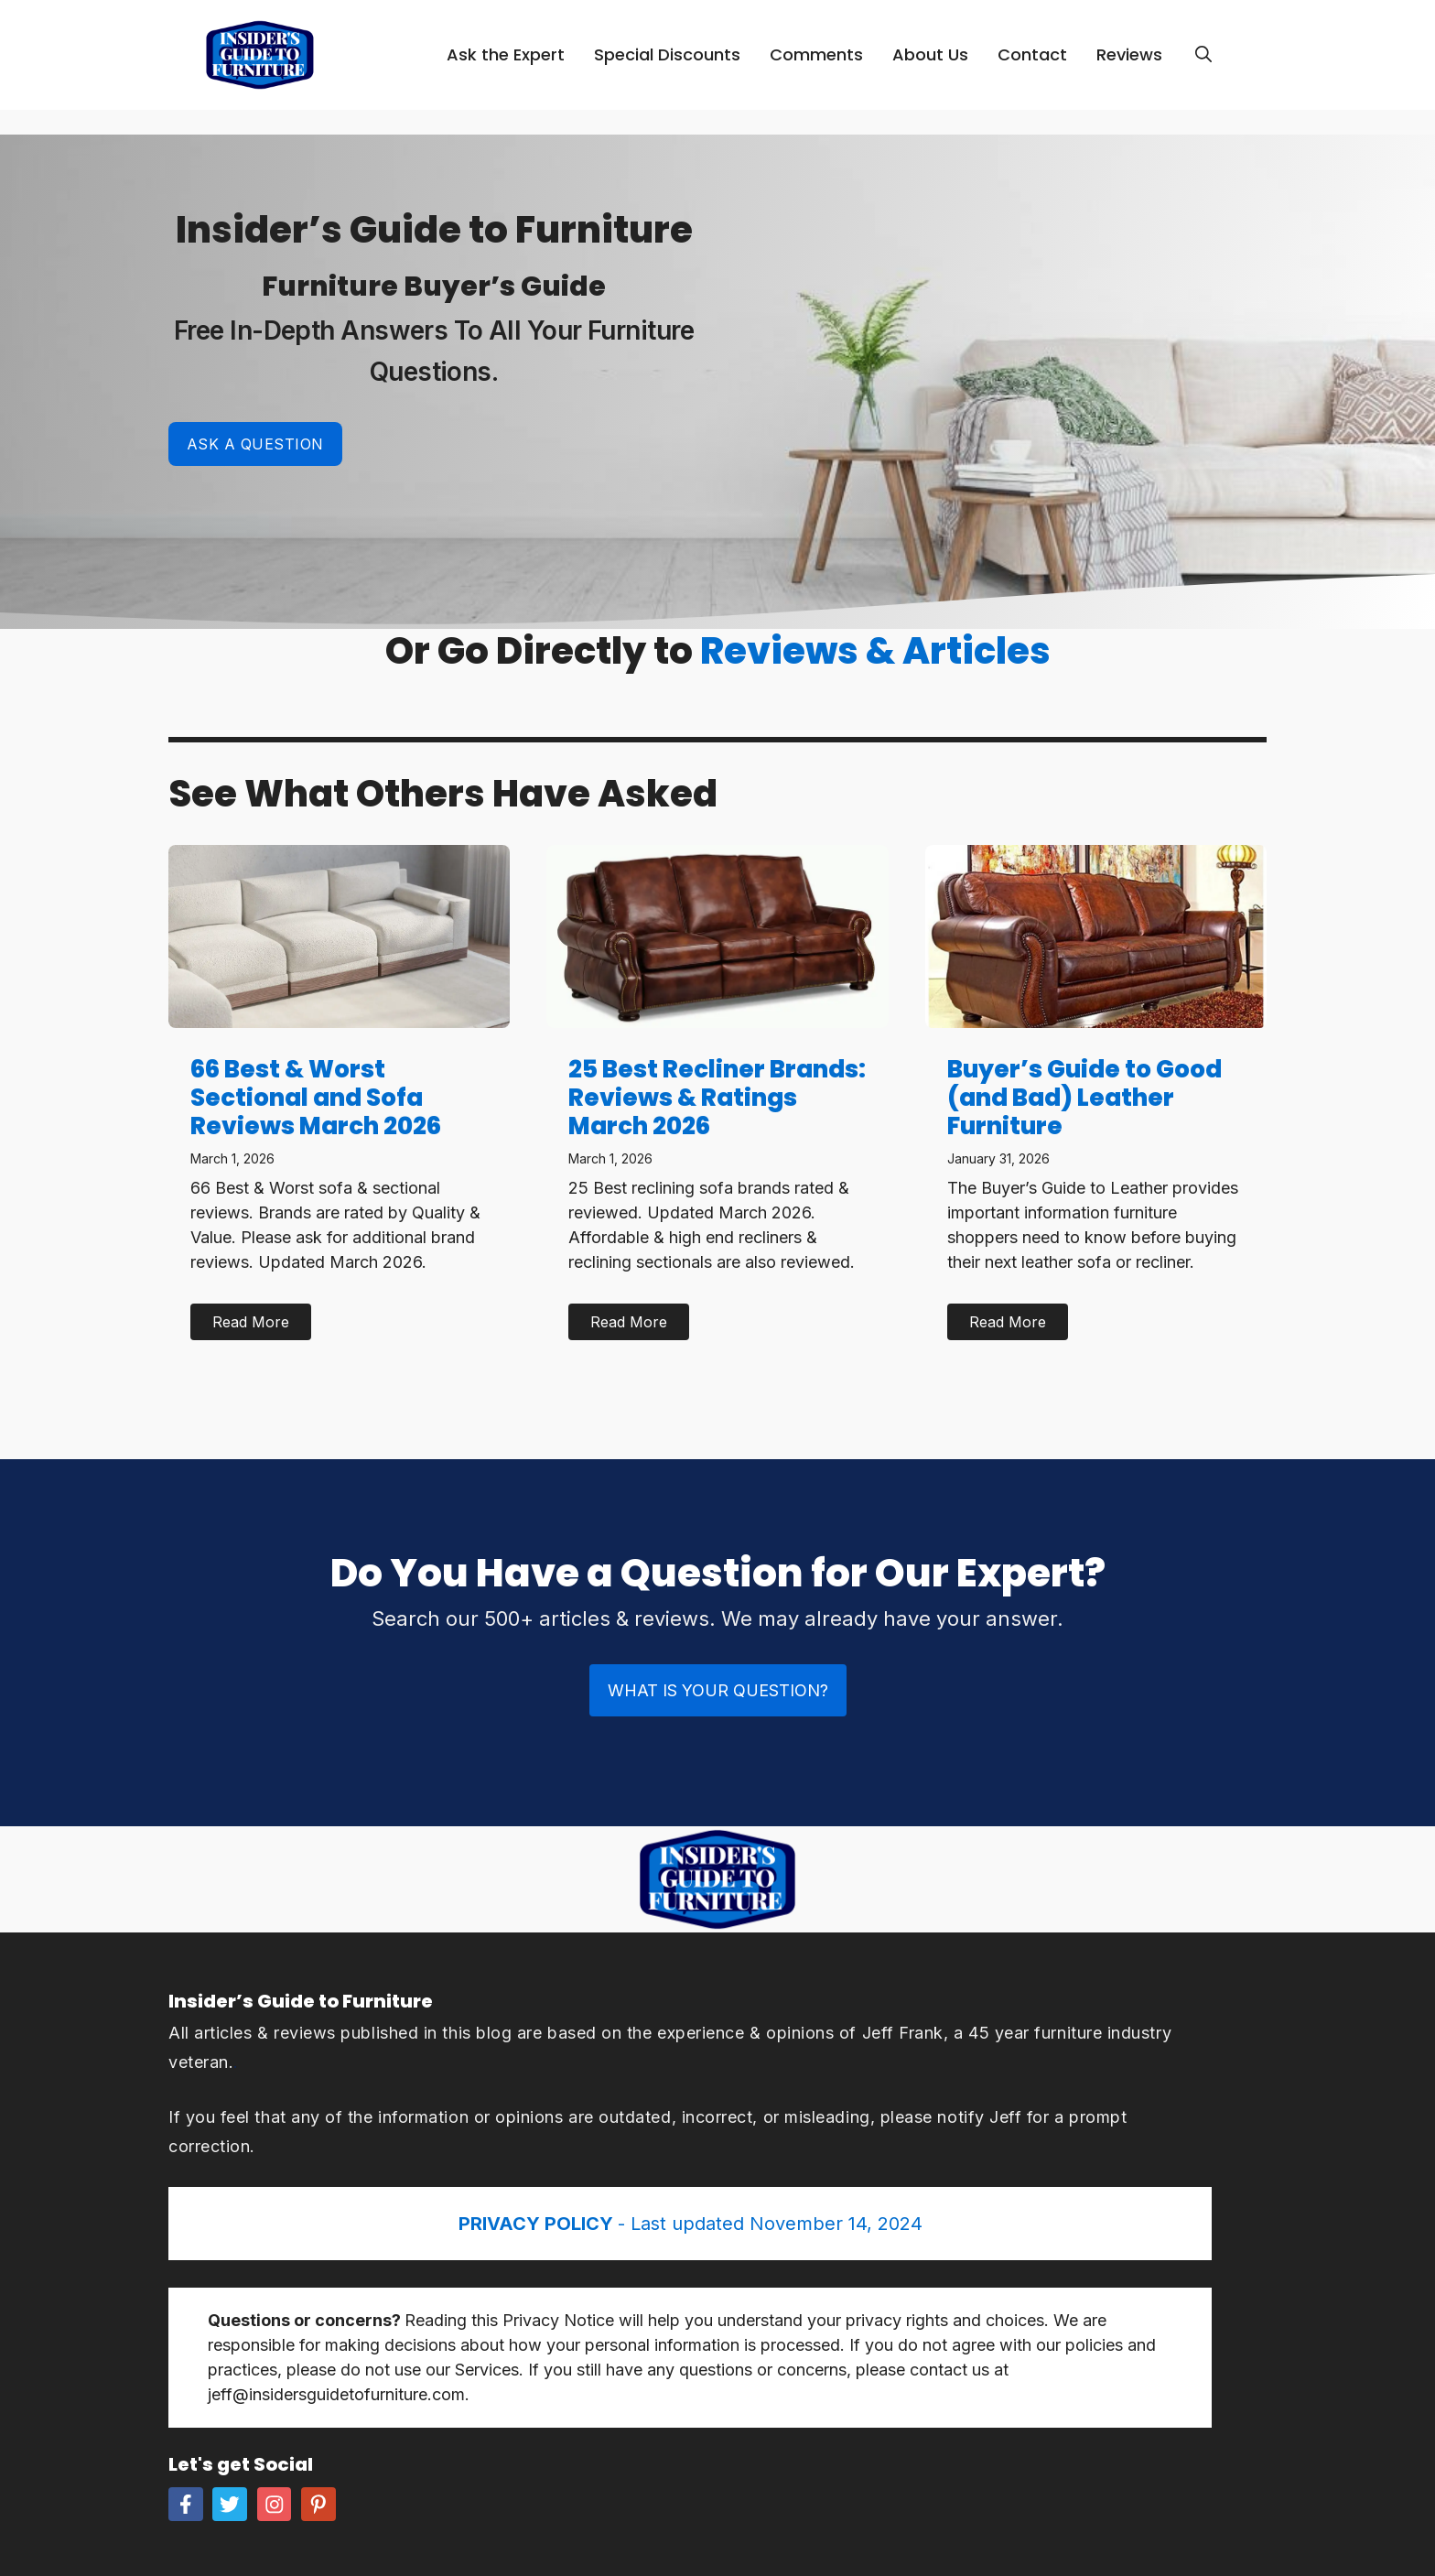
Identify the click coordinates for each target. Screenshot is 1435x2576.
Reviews (1129, 54)
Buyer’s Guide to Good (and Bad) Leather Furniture (1084, 1097)
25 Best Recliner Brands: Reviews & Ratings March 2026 (717, 1097)
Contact (1032, 54)
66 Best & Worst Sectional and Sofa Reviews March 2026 (315, 1097)
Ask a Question (255, 444)
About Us (930, 54)
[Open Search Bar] (1203, 54)
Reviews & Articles (875, 650)
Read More (250, 1322)
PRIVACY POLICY (538, 2224)
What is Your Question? (718, 1690)
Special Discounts (667, 54)
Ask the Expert (506, 54)
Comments (816, 54)
